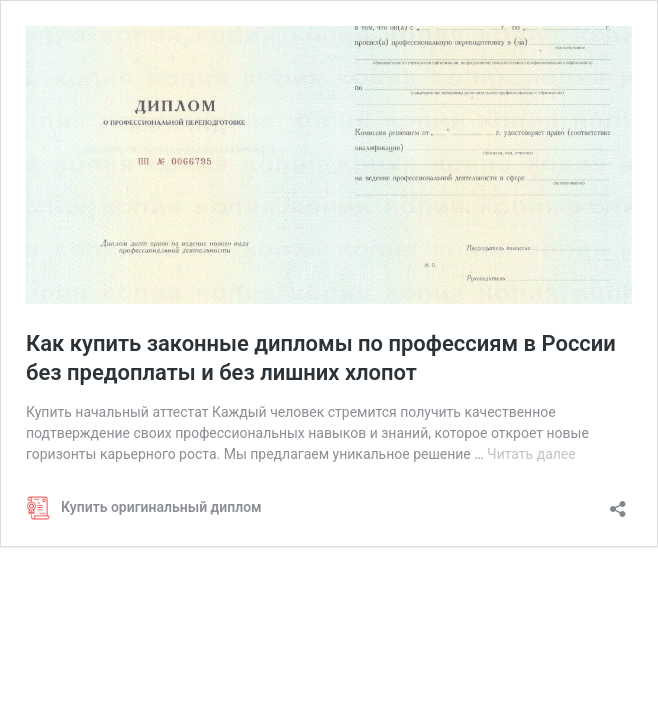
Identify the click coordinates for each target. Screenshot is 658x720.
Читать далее (531, 454)
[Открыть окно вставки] (618, 502)
